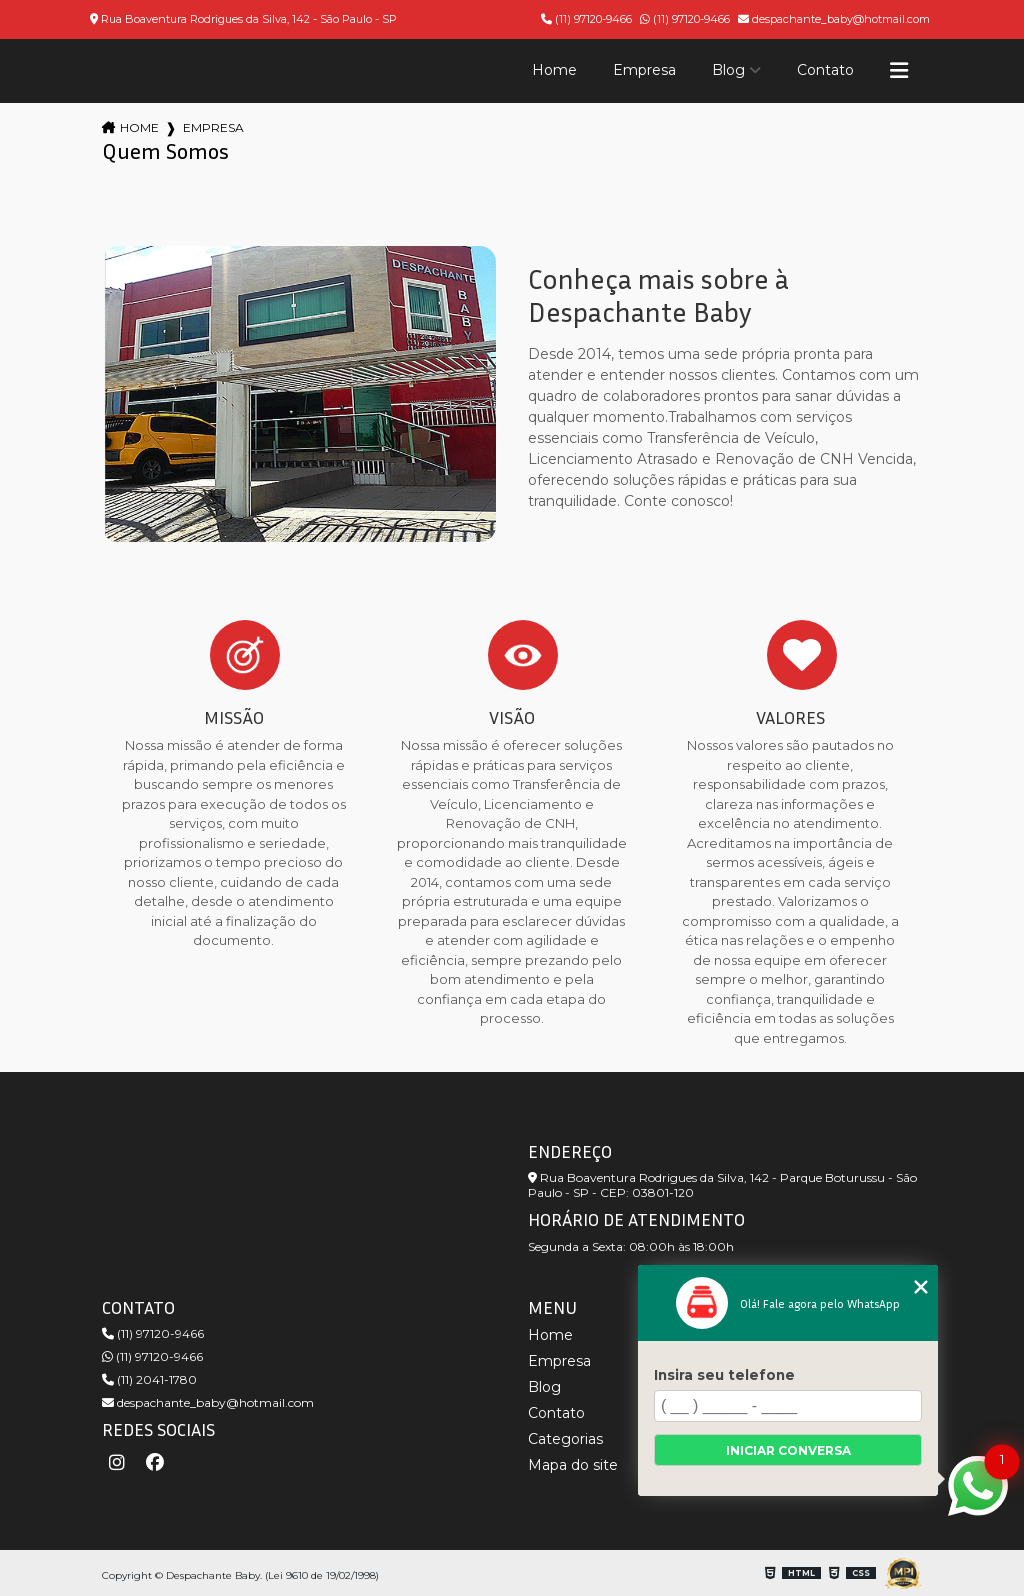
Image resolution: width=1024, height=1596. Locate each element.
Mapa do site (573, 1465)
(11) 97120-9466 (586, 19)
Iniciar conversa (788, 1450)
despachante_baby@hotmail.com (834, 19)
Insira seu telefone (724, 1375)
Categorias (565, 1439)
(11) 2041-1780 (149, 1379)
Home (554, 70)
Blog (728, 70)
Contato (825, 70)
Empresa (644, 70)
